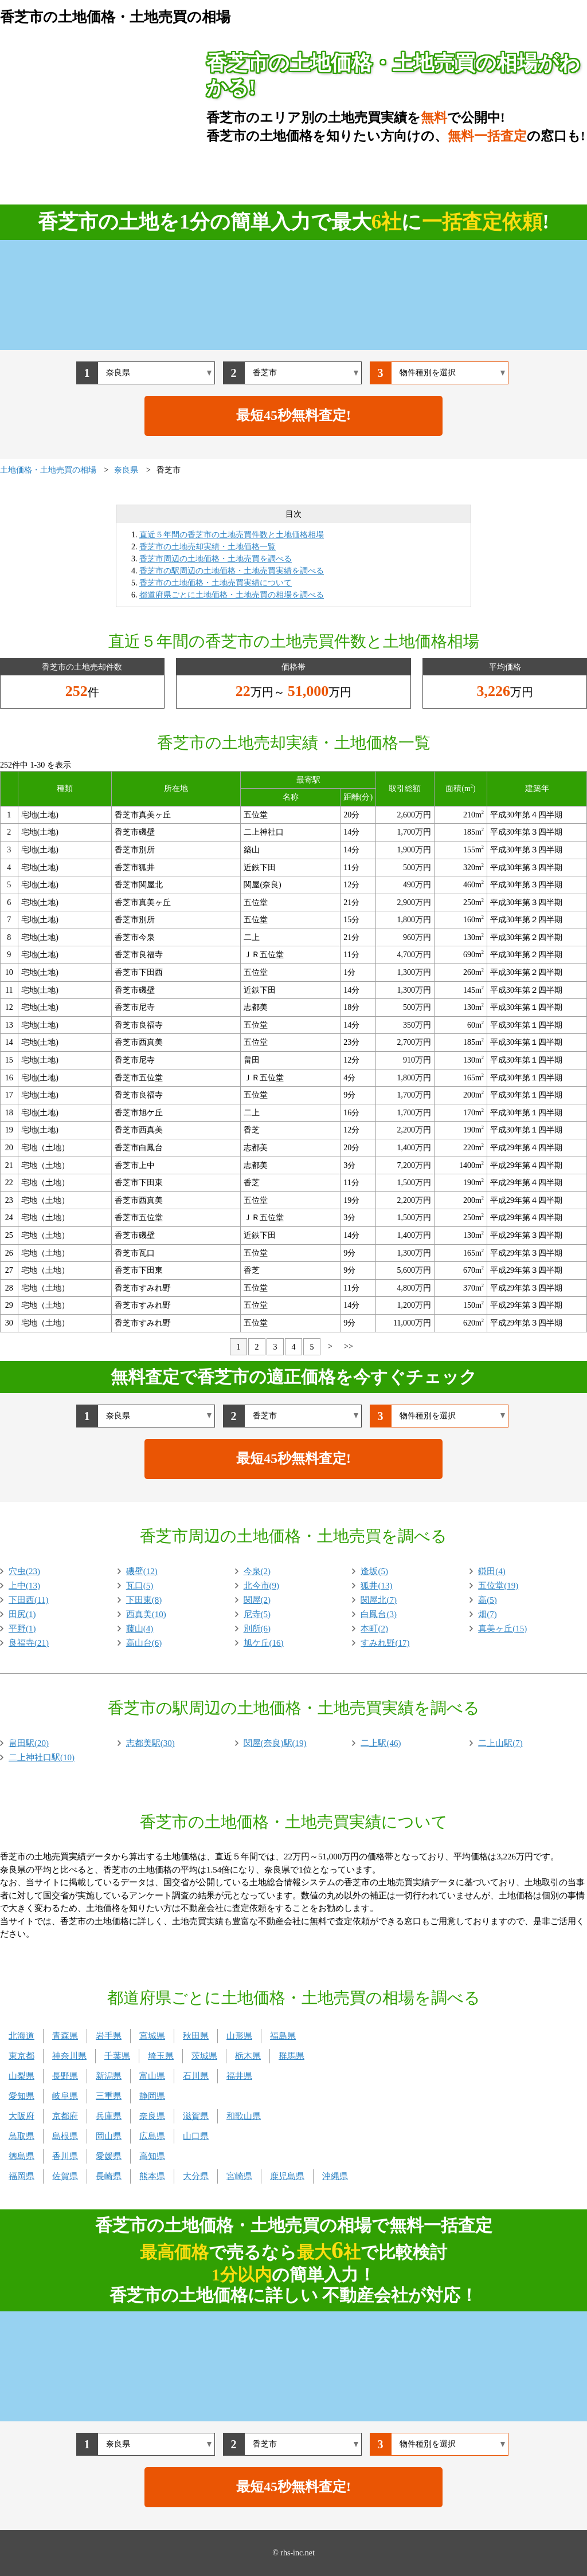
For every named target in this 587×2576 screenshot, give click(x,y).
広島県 (152, 2136)
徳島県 (21, 2156)
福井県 (239, 2076)
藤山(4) (140, 1628)
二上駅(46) (381, 1743)
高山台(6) (144, 1642)
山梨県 (21, 2076)
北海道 (21, 2035)
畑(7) (487, 1614)
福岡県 (21, 2176)
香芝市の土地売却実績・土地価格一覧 (207, 546)
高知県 (152, 2156)
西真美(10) (146, 1614)
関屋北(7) (379, 1599)
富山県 (152, 2076)
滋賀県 (196, 2116)
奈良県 (152, 2116)
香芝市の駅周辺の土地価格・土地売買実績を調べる (231, 571)
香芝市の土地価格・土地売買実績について (215, 583)
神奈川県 (69, 2055)
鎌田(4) (492, 1571)
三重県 (109, 2096)
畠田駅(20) (29, 1743)
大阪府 (21, 2116)
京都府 (65, 2116)
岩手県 (109, 2035)
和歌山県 (243, 2116)
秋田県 (196, 2035)
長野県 (65, 2076)
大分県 (196, 2176)
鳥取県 (21, 2136)
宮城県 (152, 2035)
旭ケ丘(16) (264, 1642)
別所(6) (257, 1628)
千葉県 (117, 2055)
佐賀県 (65, 2176)
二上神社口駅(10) (42, 1757)
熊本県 (152, 2176)
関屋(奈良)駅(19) (275, 1743)
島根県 (65, 2136)
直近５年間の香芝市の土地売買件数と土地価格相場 (231, 534)
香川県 (65, 2156)
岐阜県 (65, 2096)
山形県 (239, 2035)
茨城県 (204, 2055)
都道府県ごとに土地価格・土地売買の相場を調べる (231, 595)
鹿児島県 (287, 2176)
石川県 (196, 2076)
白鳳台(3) (379, 1614)
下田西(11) (28, 1599)
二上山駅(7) (500, 1743)
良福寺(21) (29, 1642)
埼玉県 (161, 2055)
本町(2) (374, 1628)
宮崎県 (239, 2176)
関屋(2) (257, 1599)
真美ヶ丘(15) (502, 1628)
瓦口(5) (140, 1585)
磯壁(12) (142, 1571)
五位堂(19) (498, 1585)
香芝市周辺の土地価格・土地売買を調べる (215, 558)
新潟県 (109, 2076)
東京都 (21, 2055)
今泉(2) (257, 1571)
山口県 (196, 2136)
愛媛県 (109, 2156)
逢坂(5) (374, 1571)
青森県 (65, 2035)
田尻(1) (22, 1614)
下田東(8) (144, 1599)
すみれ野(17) (385, 1642)
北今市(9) (262, 1585)
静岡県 (152, 2096)
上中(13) (24, 1585)
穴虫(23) (24, 1571)
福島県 (283, 2035)
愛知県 (21, 2096)
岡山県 (109, 2136)
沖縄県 (335, 2176)
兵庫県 (109, 2116)
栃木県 (248, 2055)
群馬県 (291, 2055)
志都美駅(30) (150, 1743)
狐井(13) (376, 1585)
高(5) (487, 1599)
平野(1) (22, 1628)
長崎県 (109, 2176)
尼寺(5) (257, 1614)
